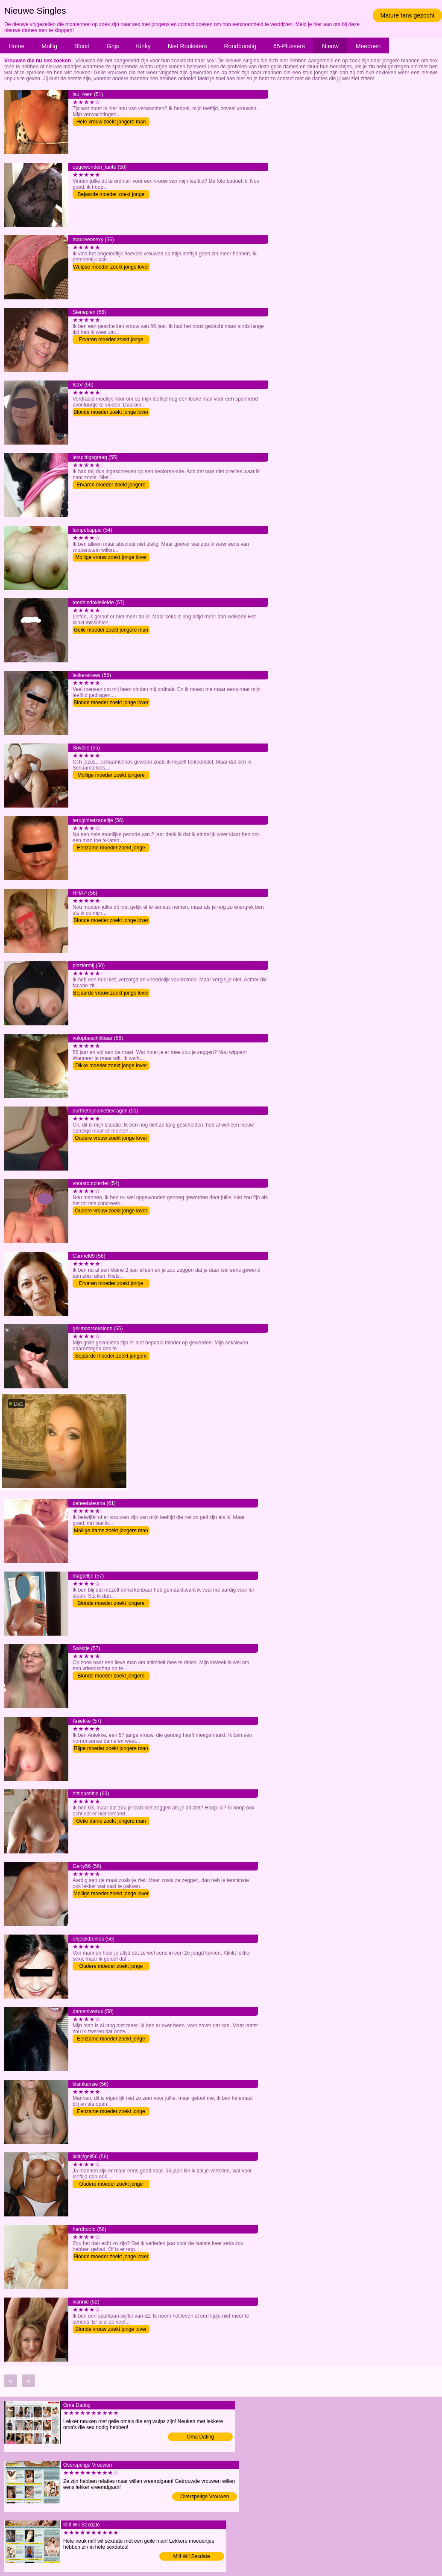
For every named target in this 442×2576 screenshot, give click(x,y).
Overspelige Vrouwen (204, 2497)
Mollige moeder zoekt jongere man (110, 775)
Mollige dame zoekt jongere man (111, 1531)
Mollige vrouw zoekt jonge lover (110, 557)
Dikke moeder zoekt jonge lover (111, 1065)
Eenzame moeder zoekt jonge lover (111, 848)
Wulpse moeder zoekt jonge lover (111, 267)
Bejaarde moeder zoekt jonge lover (111, 195)
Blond (82, 46)
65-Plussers (289, 46)
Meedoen (368, 46)
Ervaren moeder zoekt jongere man (110, 485)
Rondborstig (240, 46)
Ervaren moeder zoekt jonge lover (111, 340)
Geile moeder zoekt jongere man (111, 630)
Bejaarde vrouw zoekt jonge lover (111, 993)
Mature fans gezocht (408, 15)
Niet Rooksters (187, 46)
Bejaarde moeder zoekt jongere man (110, 1356)
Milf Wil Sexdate (191, 2556)
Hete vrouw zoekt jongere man (111, 122)
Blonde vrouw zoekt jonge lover (111, 2329)
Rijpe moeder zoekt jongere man (111, 1748)
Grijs (113, 46)
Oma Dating (200, 2437)
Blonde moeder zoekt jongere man (111, 1603)
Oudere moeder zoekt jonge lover (111, 1966)
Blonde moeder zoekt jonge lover (110, 412)
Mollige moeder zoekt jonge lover (111, 1894)
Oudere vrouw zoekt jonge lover (111, 1138)
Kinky (143, 46)
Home (16, 46)
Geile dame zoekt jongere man (111, 1821)
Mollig (49, 46)
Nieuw (330, 46)
